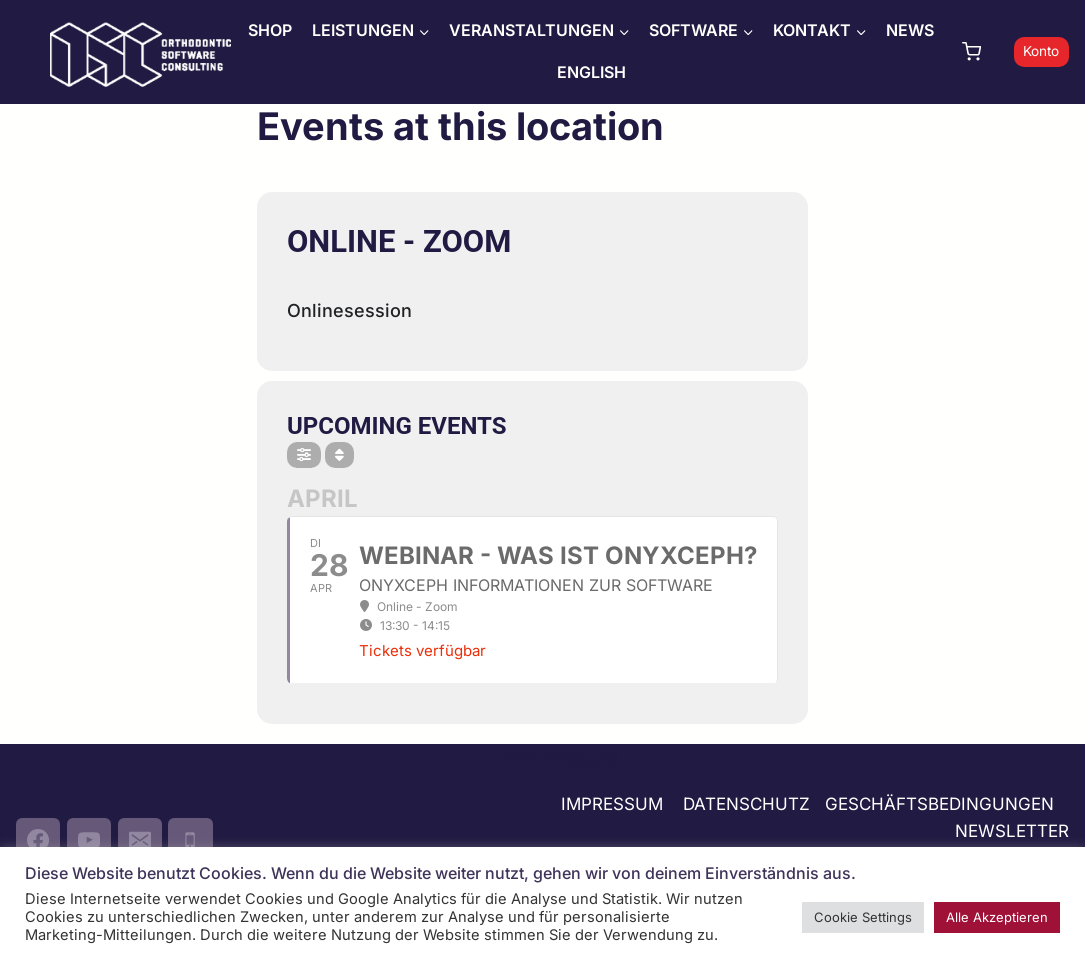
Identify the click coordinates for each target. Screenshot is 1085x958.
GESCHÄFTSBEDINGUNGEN (942, 804)
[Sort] (339, 455)
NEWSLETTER (1012, 831)
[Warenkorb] (983, 51)
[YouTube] (89, 840)
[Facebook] (38, 840)
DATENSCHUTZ (746, 804)
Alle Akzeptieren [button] (997, 917)
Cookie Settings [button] (863, 917)
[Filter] (304, 455)
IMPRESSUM (612, 804)
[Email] (140, 840)
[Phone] (190, 840)
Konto (1041, 51)
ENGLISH (591, 72)
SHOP (270, 30)
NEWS (910, 30)
